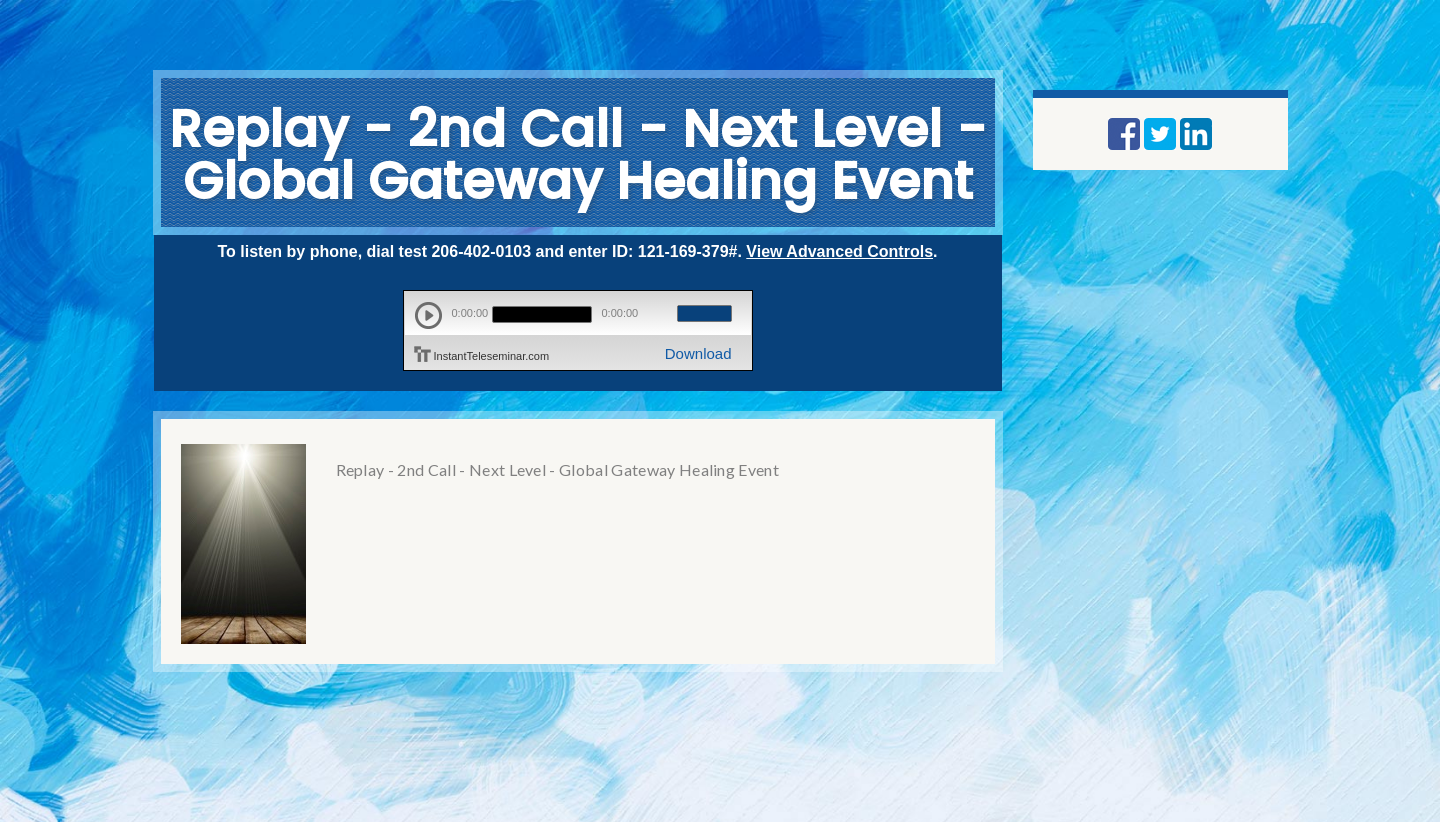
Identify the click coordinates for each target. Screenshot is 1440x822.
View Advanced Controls (839, 251)
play (428, 315)
